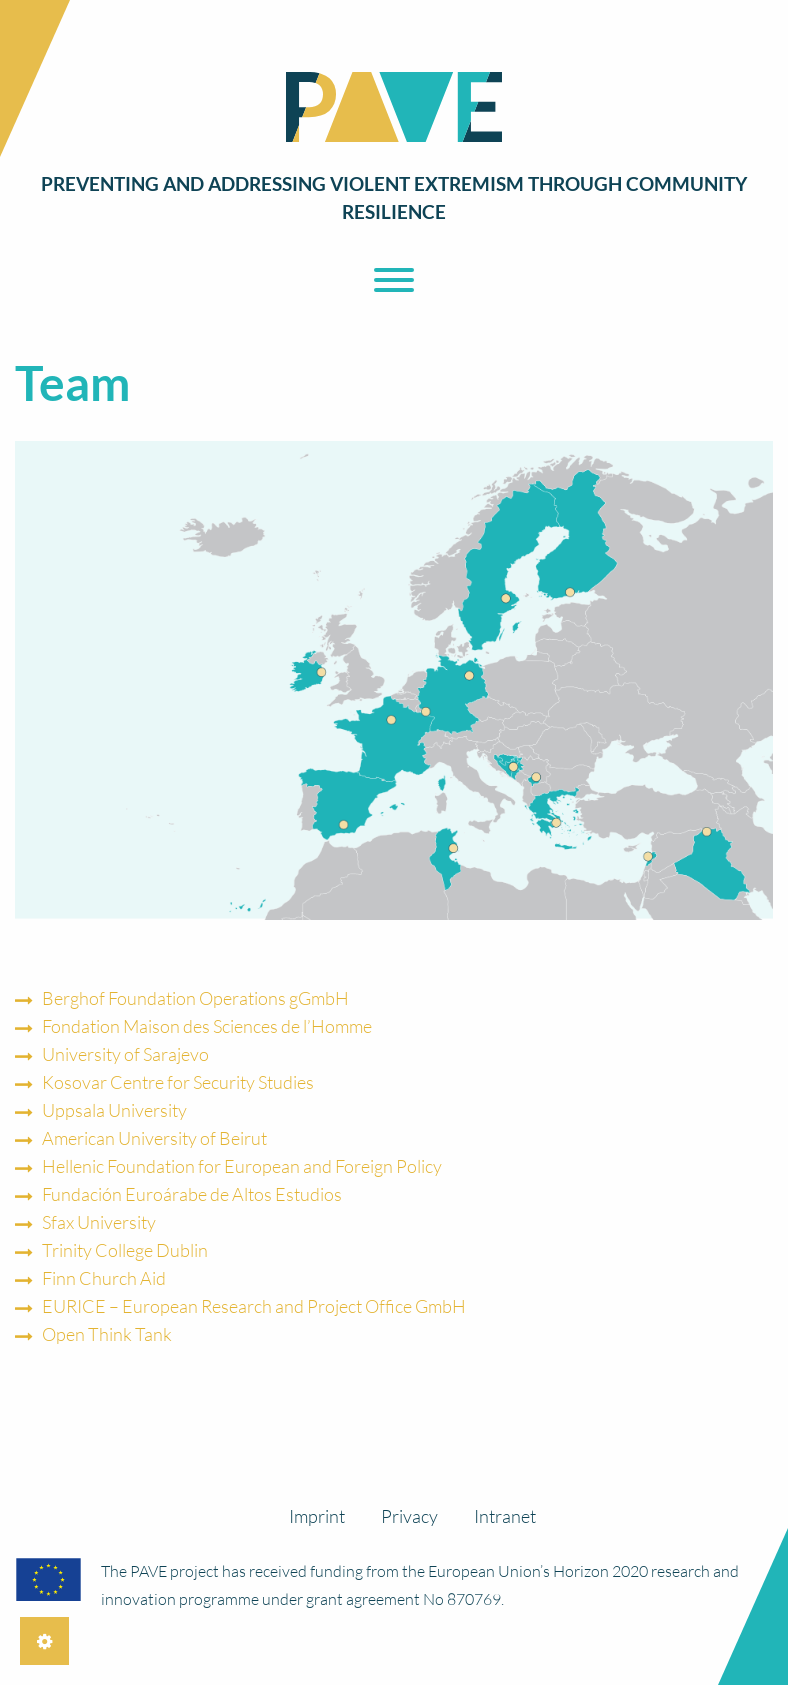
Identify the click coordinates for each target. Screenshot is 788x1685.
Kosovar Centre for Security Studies (178, 1082)
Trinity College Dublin (125, 1250)
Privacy (409, 1516)
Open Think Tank (107, 1334)
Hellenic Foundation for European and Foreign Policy (242, 1166)
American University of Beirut (154, 1138)
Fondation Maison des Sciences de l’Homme (207, 1026)
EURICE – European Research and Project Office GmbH (254, 1306)
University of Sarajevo (125, 1054)
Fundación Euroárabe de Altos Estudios (192, 1194)
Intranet (505, 1516)
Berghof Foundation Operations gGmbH (195, 998)
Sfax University (99, 1222)
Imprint (317, 1516)
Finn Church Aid (104, 1278)
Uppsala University (114, 1110)
